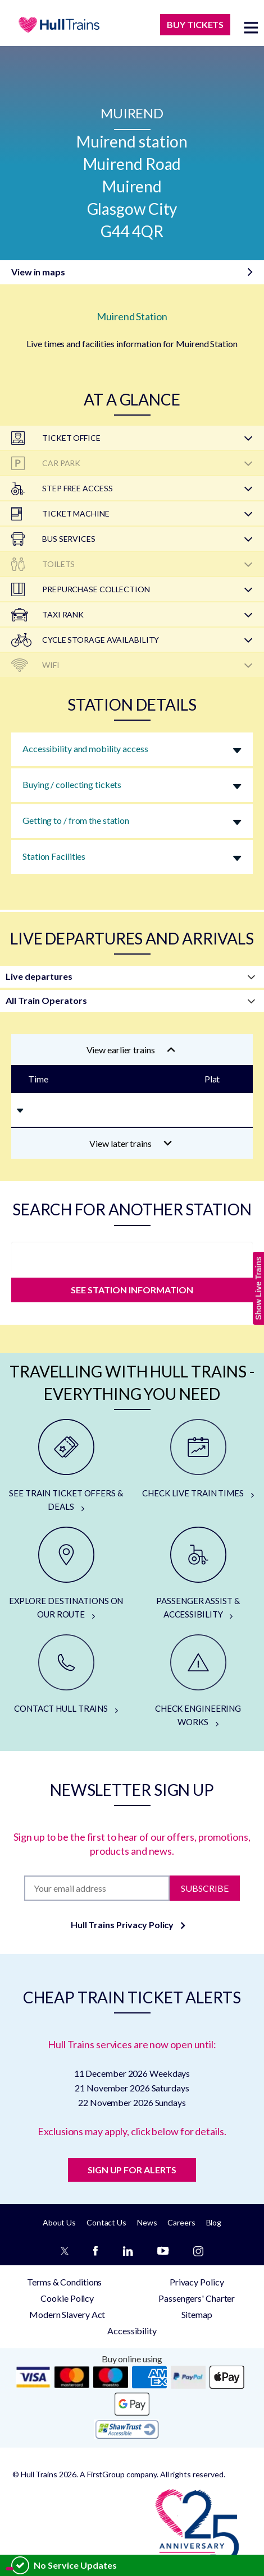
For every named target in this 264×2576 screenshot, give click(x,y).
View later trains (130, 1143)
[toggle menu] (251, 27)
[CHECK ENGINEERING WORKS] (198, 1681)
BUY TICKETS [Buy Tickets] (195, 24)
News (147, 2222)
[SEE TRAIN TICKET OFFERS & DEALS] (66, 1466)
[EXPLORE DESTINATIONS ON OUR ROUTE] (66, 1574)
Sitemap (196, 2314)
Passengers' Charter (196, 2298)
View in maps (38, 271)
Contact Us (106, 2222)
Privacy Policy (197, 2282)
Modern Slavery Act (67, 2314)
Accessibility (132, 2330)
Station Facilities (53, 856)
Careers (181, 2222)
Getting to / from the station (75, 820)
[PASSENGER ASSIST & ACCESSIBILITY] (198, 1574)
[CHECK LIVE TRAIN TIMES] (198, 1459)
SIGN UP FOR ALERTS (132, 2169)
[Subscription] (97, 1888)
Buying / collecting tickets (71, 784)
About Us (59, 2222)
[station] (132, 1257)
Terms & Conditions (64, 2282)
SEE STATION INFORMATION (132, 1289)
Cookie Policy (67, 2298)
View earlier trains (131, 1049)
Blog (214, 2222)
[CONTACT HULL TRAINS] (66, 1674)
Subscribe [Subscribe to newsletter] (205, 1888)
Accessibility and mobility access (85, 748)
